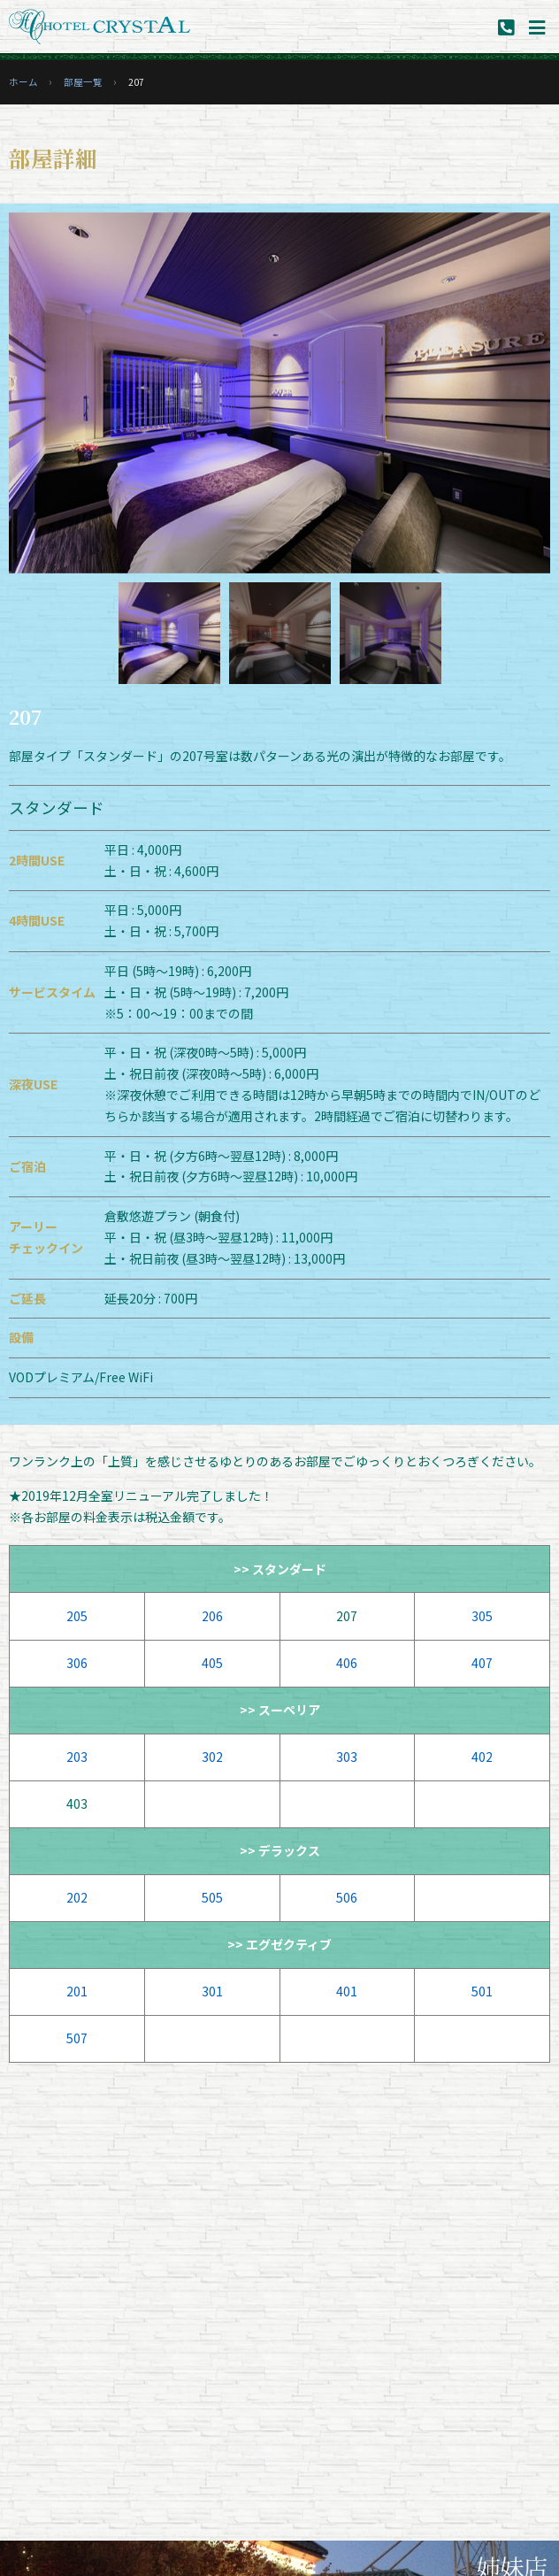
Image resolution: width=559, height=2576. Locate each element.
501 (482, 1991)
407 (482, 1663)
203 (77, 1756)
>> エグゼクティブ (279, 1944)
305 (482, 1616)
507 (77, 2038)
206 (212, 1616)
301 (212, 1991)
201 (77, 1991)
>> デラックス (280, 1850)
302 (212, 1756)
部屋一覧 (83, 81)
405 (212, 1663)
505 (212, 1897)
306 (77, 1663)
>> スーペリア (280, 1710)
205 (77, 1616)
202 (77, 1897)
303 (346, 1756)
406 (346, 1663)
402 (482, 1756)
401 (346, 1991)
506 (346, 1897)
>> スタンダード (280, 1569)
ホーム (23, 81)
